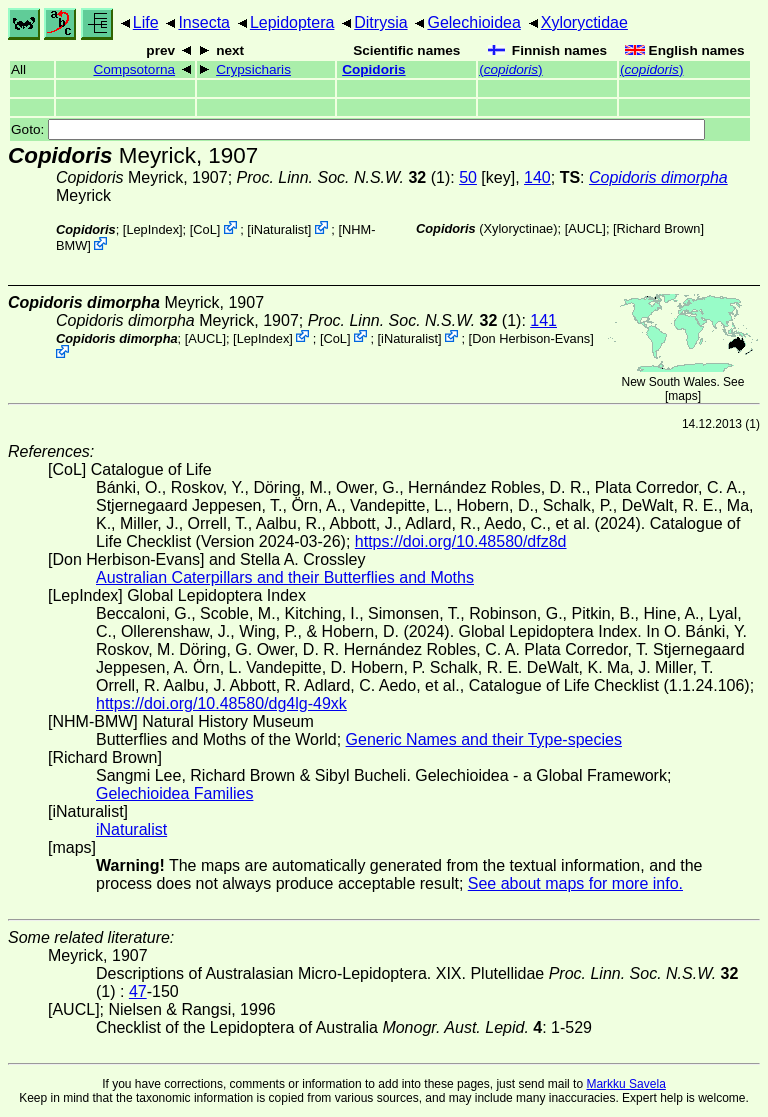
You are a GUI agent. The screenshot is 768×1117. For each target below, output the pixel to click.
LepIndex (152, 229)
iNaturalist (279, 229)
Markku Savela (625, 1084)
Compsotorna (134, 69)
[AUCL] (585, 228)
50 (468, 177)
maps (682, 396)
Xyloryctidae (584, 22)
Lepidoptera (292, 22)
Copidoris (373, 69)
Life (146, 22)
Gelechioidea (473, 22)
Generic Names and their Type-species (484, 739)
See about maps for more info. (575, 883)
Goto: (358, 129)
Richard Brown (659, 228)
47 (138, 991)
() (510, 69)
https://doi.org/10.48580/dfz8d (461, 541)
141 (543, 320)
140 (537, 177)
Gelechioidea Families (174, 793)
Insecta (204, 22)
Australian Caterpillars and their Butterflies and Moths (285, 577)
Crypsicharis (253, 69)
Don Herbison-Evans (531, 337)
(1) (344, 177)
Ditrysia (380, 22)
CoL (204, 229)
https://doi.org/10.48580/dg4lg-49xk (221, 703)
